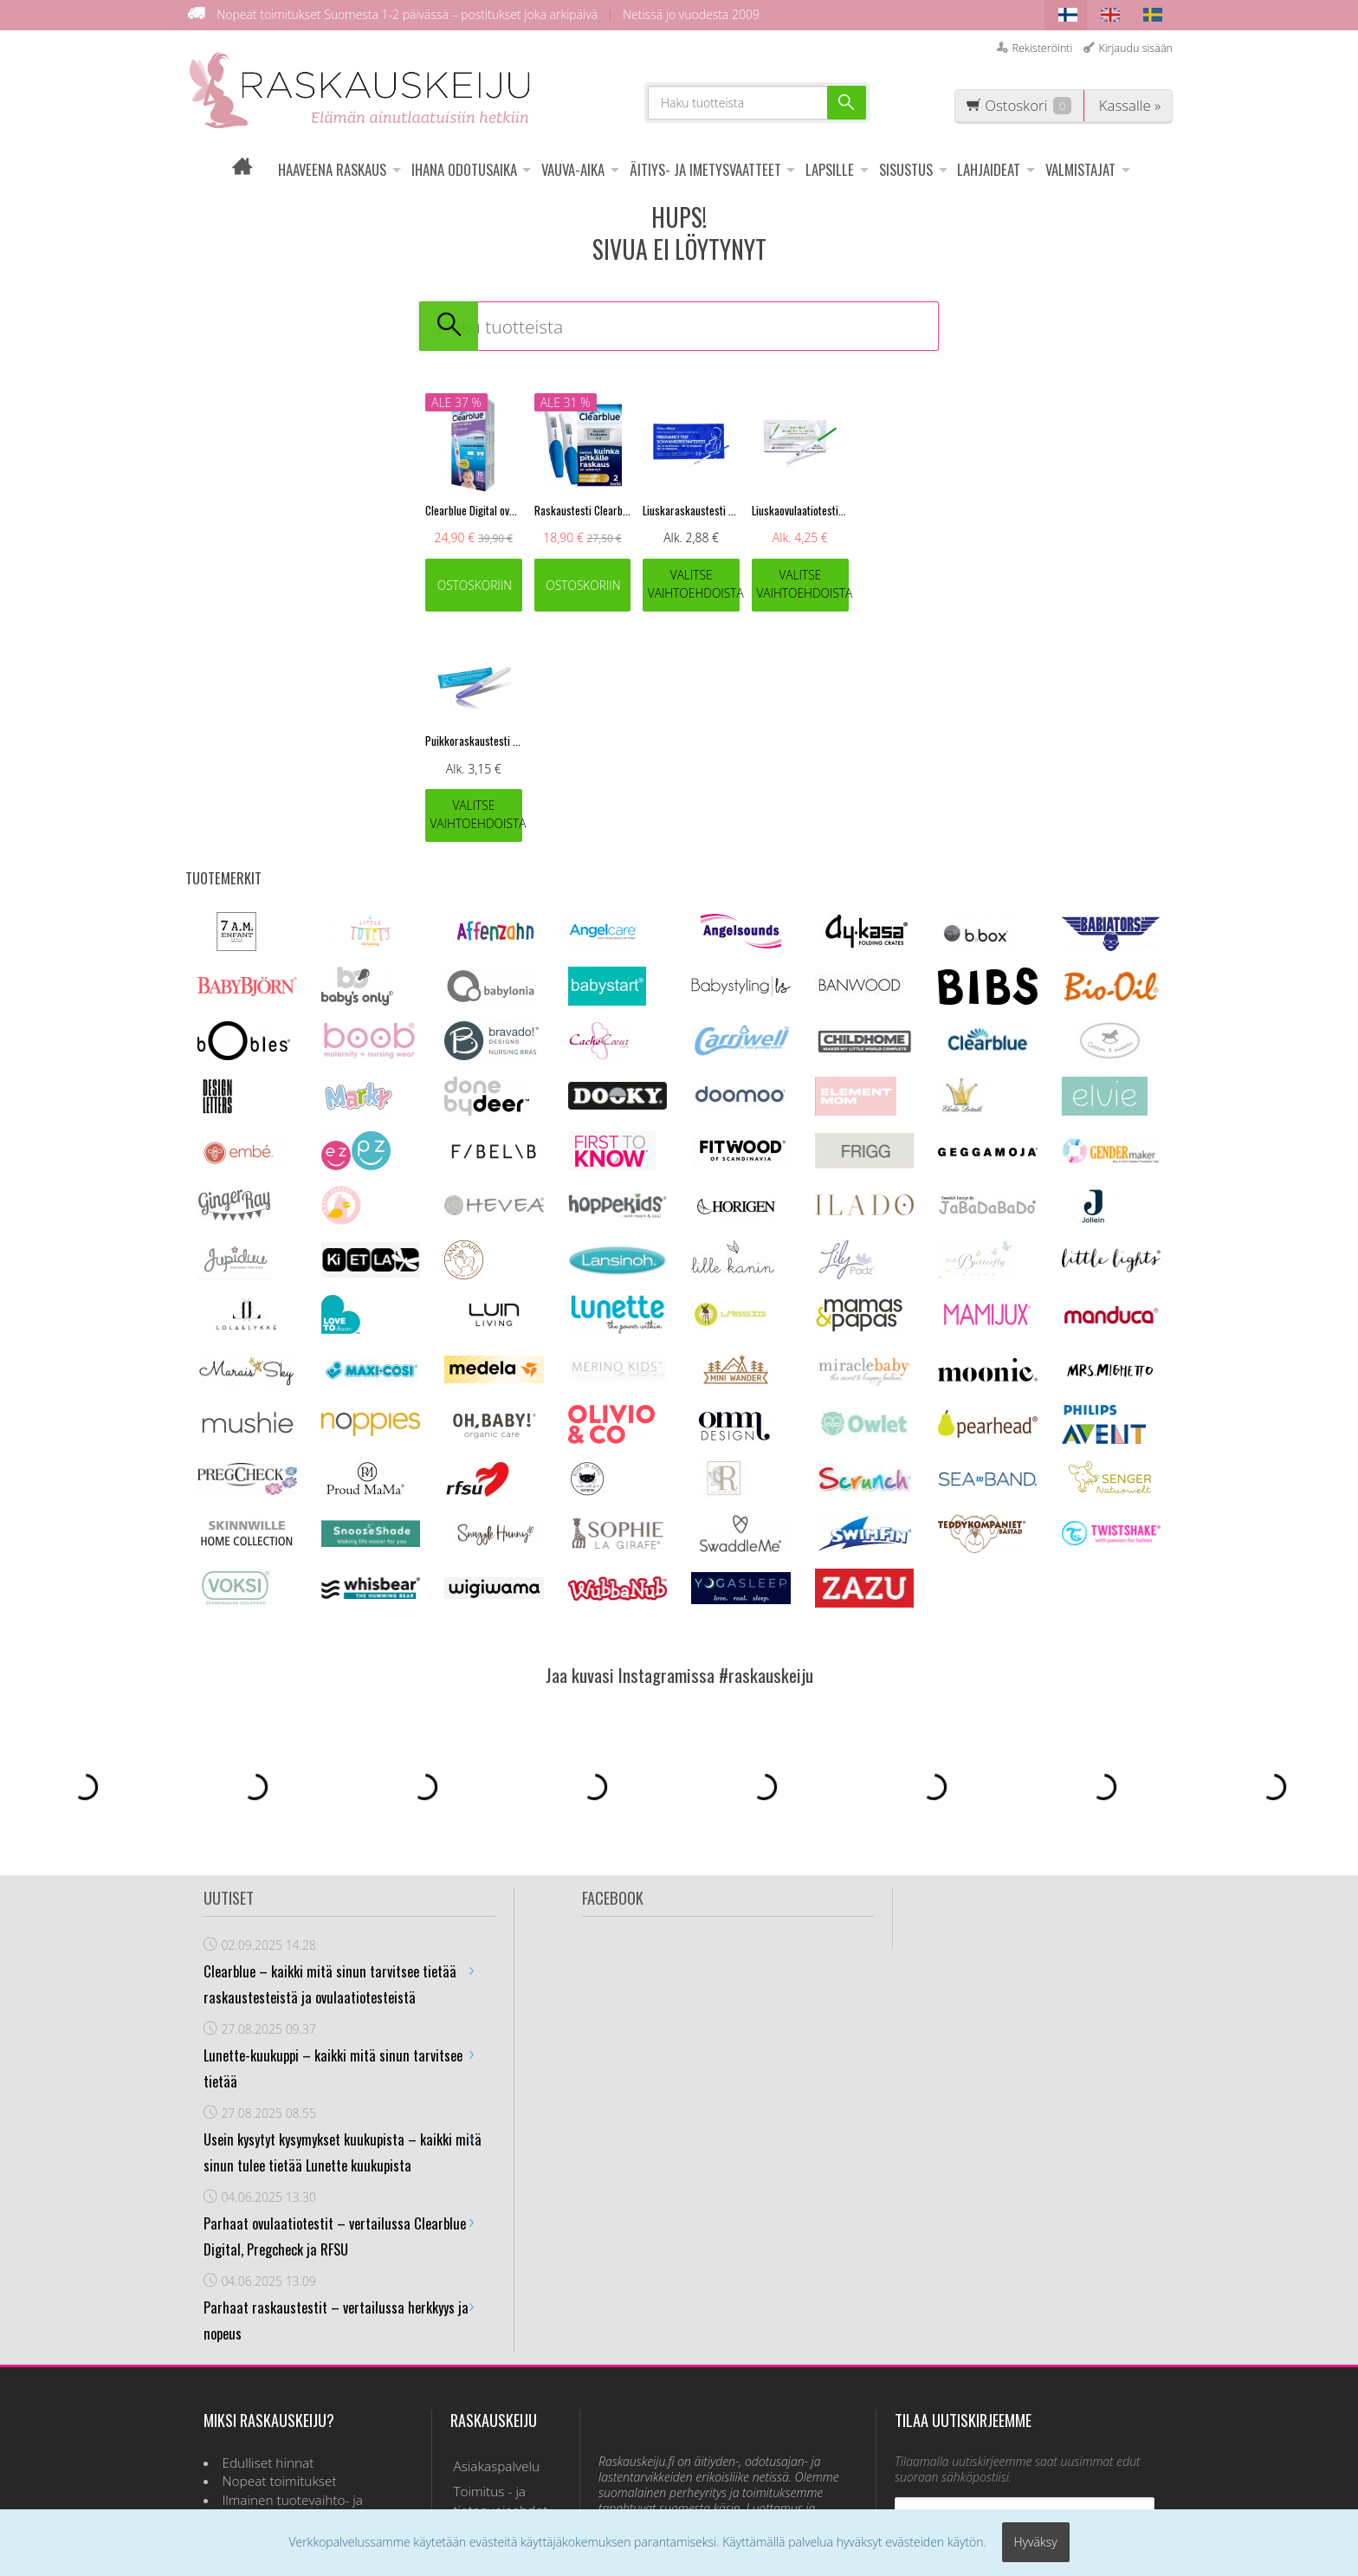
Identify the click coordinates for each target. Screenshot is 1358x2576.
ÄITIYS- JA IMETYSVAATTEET (705, 169)
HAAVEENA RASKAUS (332, 169)
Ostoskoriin (475, 585)
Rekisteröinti (1042, 48)
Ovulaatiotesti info (504, 2327)
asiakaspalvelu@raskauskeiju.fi (717, 2336)
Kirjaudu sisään (1135, 48)
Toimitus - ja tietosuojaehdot (497, 2269)
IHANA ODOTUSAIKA (464, 169)
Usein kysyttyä (492, 2303)
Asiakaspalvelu (493, 2236)
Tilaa (1024, 2362)
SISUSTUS (906, 169)
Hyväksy (1035, 2543)
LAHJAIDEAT (988, 169)
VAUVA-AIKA (573, 169)
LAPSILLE (829, 169)
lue (1089, 2315)
